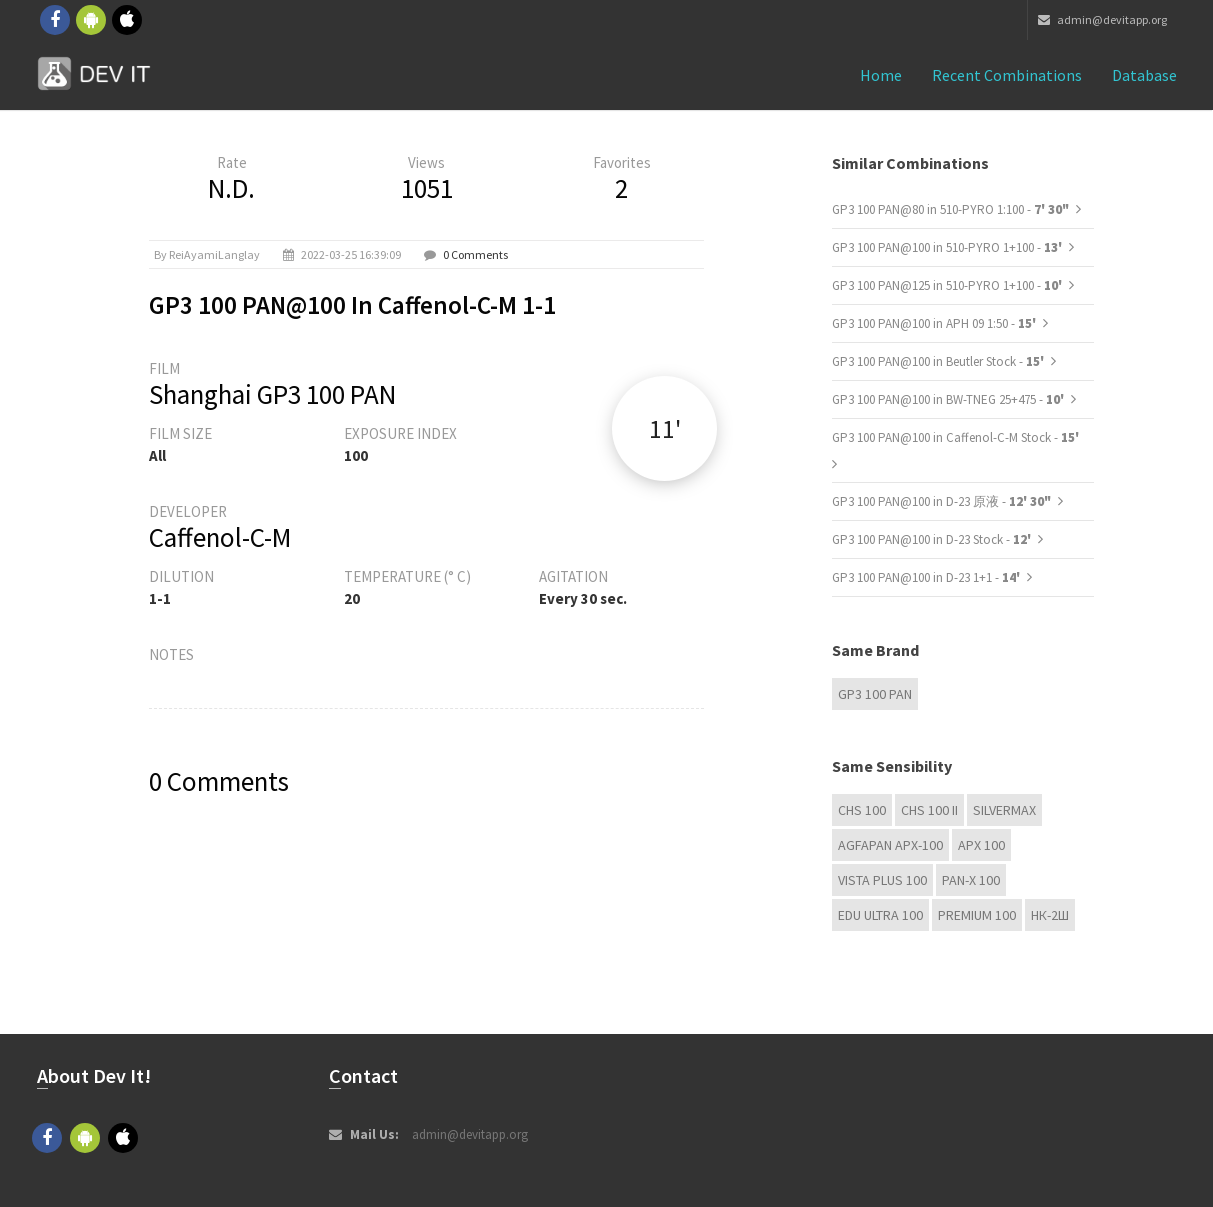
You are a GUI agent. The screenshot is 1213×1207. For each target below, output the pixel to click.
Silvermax (1004, 810)
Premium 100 (977, 915)
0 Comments (475, 254)
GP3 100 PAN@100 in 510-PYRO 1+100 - (948, 247)
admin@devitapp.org (1102, 19)
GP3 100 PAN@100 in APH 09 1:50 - (935, 323)
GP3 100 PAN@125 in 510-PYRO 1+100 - (948, 285)
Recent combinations (1007, 75)
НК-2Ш (1050, 915)
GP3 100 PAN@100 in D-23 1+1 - (927, 577)
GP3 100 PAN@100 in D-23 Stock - (933, 539)
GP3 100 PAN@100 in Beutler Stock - (939, 361)
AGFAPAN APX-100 (890, 845)
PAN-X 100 (971, 880)
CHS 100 (862, 810)
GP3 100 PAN (875, 694)
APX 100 (981, 845)
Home (881, 75)
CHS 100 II (929, 810)
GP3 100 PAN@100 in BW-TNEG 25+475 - (949, 399)
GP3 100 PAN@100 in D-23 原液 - (941, 501)
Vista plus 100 (882, 880)
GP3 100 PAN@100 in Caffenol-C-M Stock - (955, 437)
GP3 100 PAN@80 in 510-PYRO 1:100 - (950, 209)
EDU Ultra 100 (880, 915)
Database (1144, 75)
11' (665, 428)
